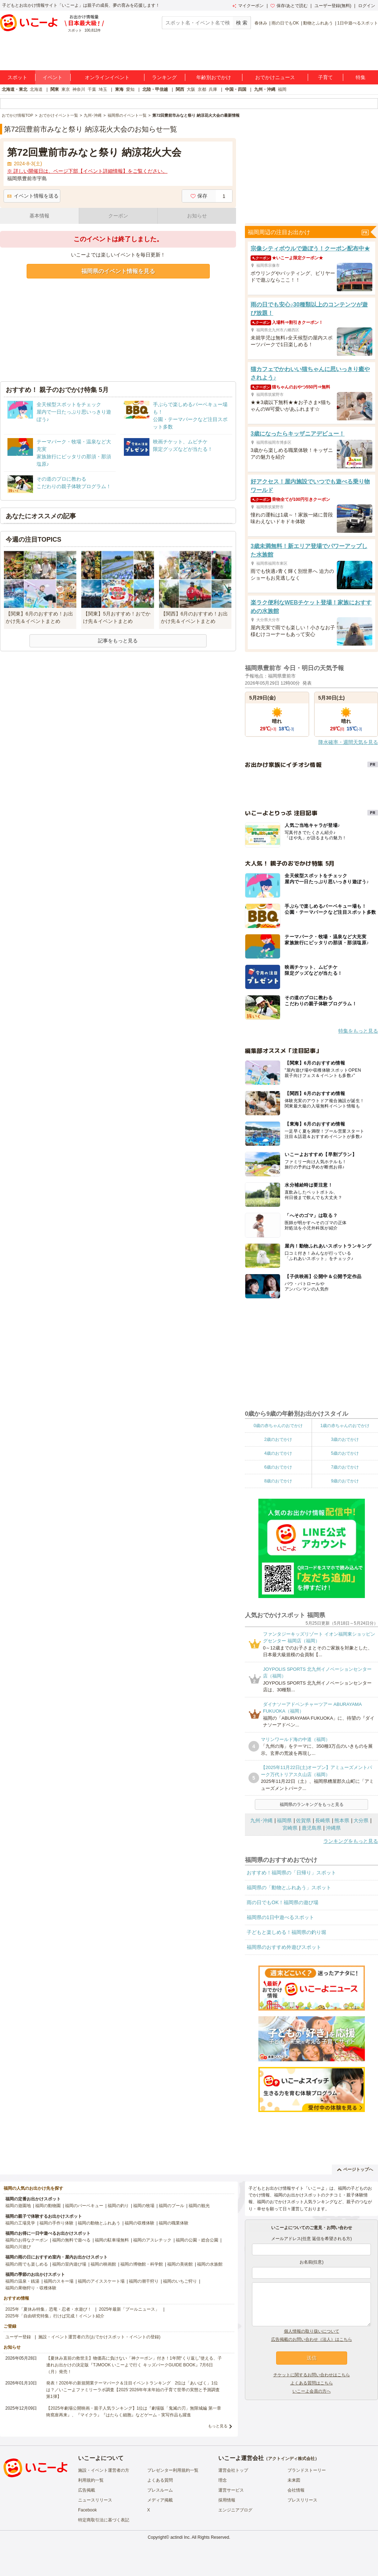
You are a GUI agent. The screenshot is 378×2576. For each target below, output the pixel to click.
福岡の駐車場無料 (112, 2240)
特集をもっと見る (358, 1031)
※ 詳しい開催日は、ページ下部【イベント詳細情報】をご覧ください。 (87, 171)
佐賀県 (303, 1820)
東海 (119, 89)
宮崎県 (290, 1828)
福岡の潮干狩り (144, 2281)
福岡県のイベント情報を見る (118, 271)
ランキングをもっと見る (350, 1841)
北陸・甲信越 (155, 89)
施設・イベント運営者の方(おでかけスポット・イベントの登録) (99, 2336)
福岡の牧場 (143, 2205)
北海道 (36, 89)
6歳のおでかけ (278, 1467)
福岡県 (284, 1820)
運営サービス (231, 2490)
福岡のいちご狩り (180, 2281)
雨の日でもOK (285, 23)
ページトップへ (355, 2169)
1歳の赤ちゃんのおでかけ (344, 1425)
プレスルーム (160, 2490)
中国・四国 (235, 89)
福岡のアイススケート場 (101, 2281)
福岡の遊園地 (18, 2205)
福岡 (282, 89)
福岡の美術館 (180, 2264)
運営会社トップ (233, 2470)
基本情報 (39, 216)
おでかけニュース (275, 77)
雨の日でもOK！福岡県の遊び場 (282, 1902)
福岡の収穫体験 (139, 2223)
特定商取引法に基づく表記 (103, 2519)
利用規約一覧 (91, 2480)
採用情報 (226, 2500)
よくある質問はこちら (311, 2383)
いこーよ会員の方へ (311, 2391)
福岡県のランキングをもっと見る (312, 1804)
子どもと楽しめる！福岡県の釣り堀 (286, 1932)
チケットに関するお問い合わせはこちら (311, 2374)
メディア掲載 (160, 2500)
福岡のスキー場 (58, 2281)
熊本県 (341, 1820)
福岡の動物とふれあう (99, 2223)
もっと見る (218, 2426)
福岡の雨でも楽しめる (26, 2264)
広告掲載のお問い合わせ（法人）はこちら (311, 2339)
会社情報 (296, 2490)
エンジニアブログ (235, 2510)
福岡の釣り (118, 2205)
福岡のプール (171, 2205)
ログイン (366, 5)
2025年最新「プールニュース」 (129, 2309)
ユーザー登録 (18, 2336)
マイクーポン (248, 5)
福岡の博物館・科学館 (141, 2264)
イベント (52, 77)
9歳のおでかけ (345, 1480)
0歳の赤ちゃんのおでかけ (278, 1425)
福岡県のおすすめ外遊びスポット (284, 1947)
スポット (17, 77)
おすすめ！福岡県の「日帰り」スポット (291, 1872)
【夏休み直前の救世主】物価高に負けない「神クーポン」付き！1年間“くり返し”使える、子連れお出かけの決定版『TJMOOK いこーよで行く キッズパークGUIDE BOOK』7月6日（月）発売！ (134, 2365)
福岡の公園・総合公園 (197, 2240)
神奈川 (78, 89)
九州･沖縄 (261, 1820)
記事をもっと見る (118, 640)
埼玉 (103, 89)
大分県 (361, 1820)
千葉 (92, 89)
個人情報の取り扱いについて (311, 2331)
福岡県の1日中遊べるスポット (280, 1917)
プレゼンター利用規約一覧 (172, 2470)
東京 (65, 89)
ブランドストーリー (306, 2470)
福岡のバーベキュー (84, 2205)
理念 (222, 2480)
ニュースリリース (95, 2500)
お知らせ (197, 216)
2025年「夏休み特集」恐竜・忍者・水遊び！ (48, 2309)
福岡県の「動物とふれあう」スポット (289, 1887)
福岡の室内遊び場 (69, 2264)
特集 (361, 77)
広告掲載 (86, 2490)
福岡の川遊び (18, 2246)
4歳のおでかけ (278, 1453)
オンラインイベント (107, 77)
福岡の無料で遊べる (71, 2240)
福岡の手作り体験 (56, 2223)
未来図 (293, 2480)
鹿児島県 (312, 1828)
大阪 (191, 89)
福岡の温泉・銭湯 (22, 2281)
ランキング (164, 77)
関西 (180, 89)
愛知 (130, 89)
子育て (325, 77)
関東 (54, 89)
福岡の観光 (199, 2205)
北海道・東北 (14, 89)
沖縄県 (333, 1828)
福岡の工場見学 (20, 2223)
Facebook (87, 2510)
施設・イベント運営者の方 (103, 2470)
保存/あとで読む (288, 5)
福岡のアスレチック (152, 2240)
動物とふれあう (318, 23)
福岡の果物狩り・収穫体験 (30, 2287)
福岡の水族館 (210, 2264)
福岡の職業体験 (173, 2223)
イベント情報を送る (33, 196)
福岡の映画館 (103, 2264)
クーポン (118, 216)
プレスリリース (302, 2500)
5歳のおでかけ (345, 1453)
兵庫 (213, 89)
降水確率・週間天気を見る (348, 742)
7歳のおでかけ (345, 1467)
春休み (260, 23)
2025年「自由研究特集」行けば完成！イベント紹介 (54, 2316)
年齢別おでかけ (213, 77)
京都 (202, 89)
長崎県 (322, 1820)
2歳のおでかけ (278, 1439)
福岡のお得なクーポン (26, 2240)
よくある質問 (160, 2480)
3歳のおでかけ (345, 1439)
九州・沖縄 (264, 89)
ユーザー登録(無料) (332, 5)
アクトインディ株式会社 (291, 2458)
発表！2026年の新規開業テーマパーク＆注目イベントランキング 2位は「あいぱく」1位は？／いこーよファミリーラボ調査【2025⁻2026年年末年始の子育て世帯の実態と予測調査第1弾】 (133, 2390)
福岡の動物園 (48, 2205)
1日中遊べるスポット (357, 23)
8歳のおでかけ (278, 1480)
